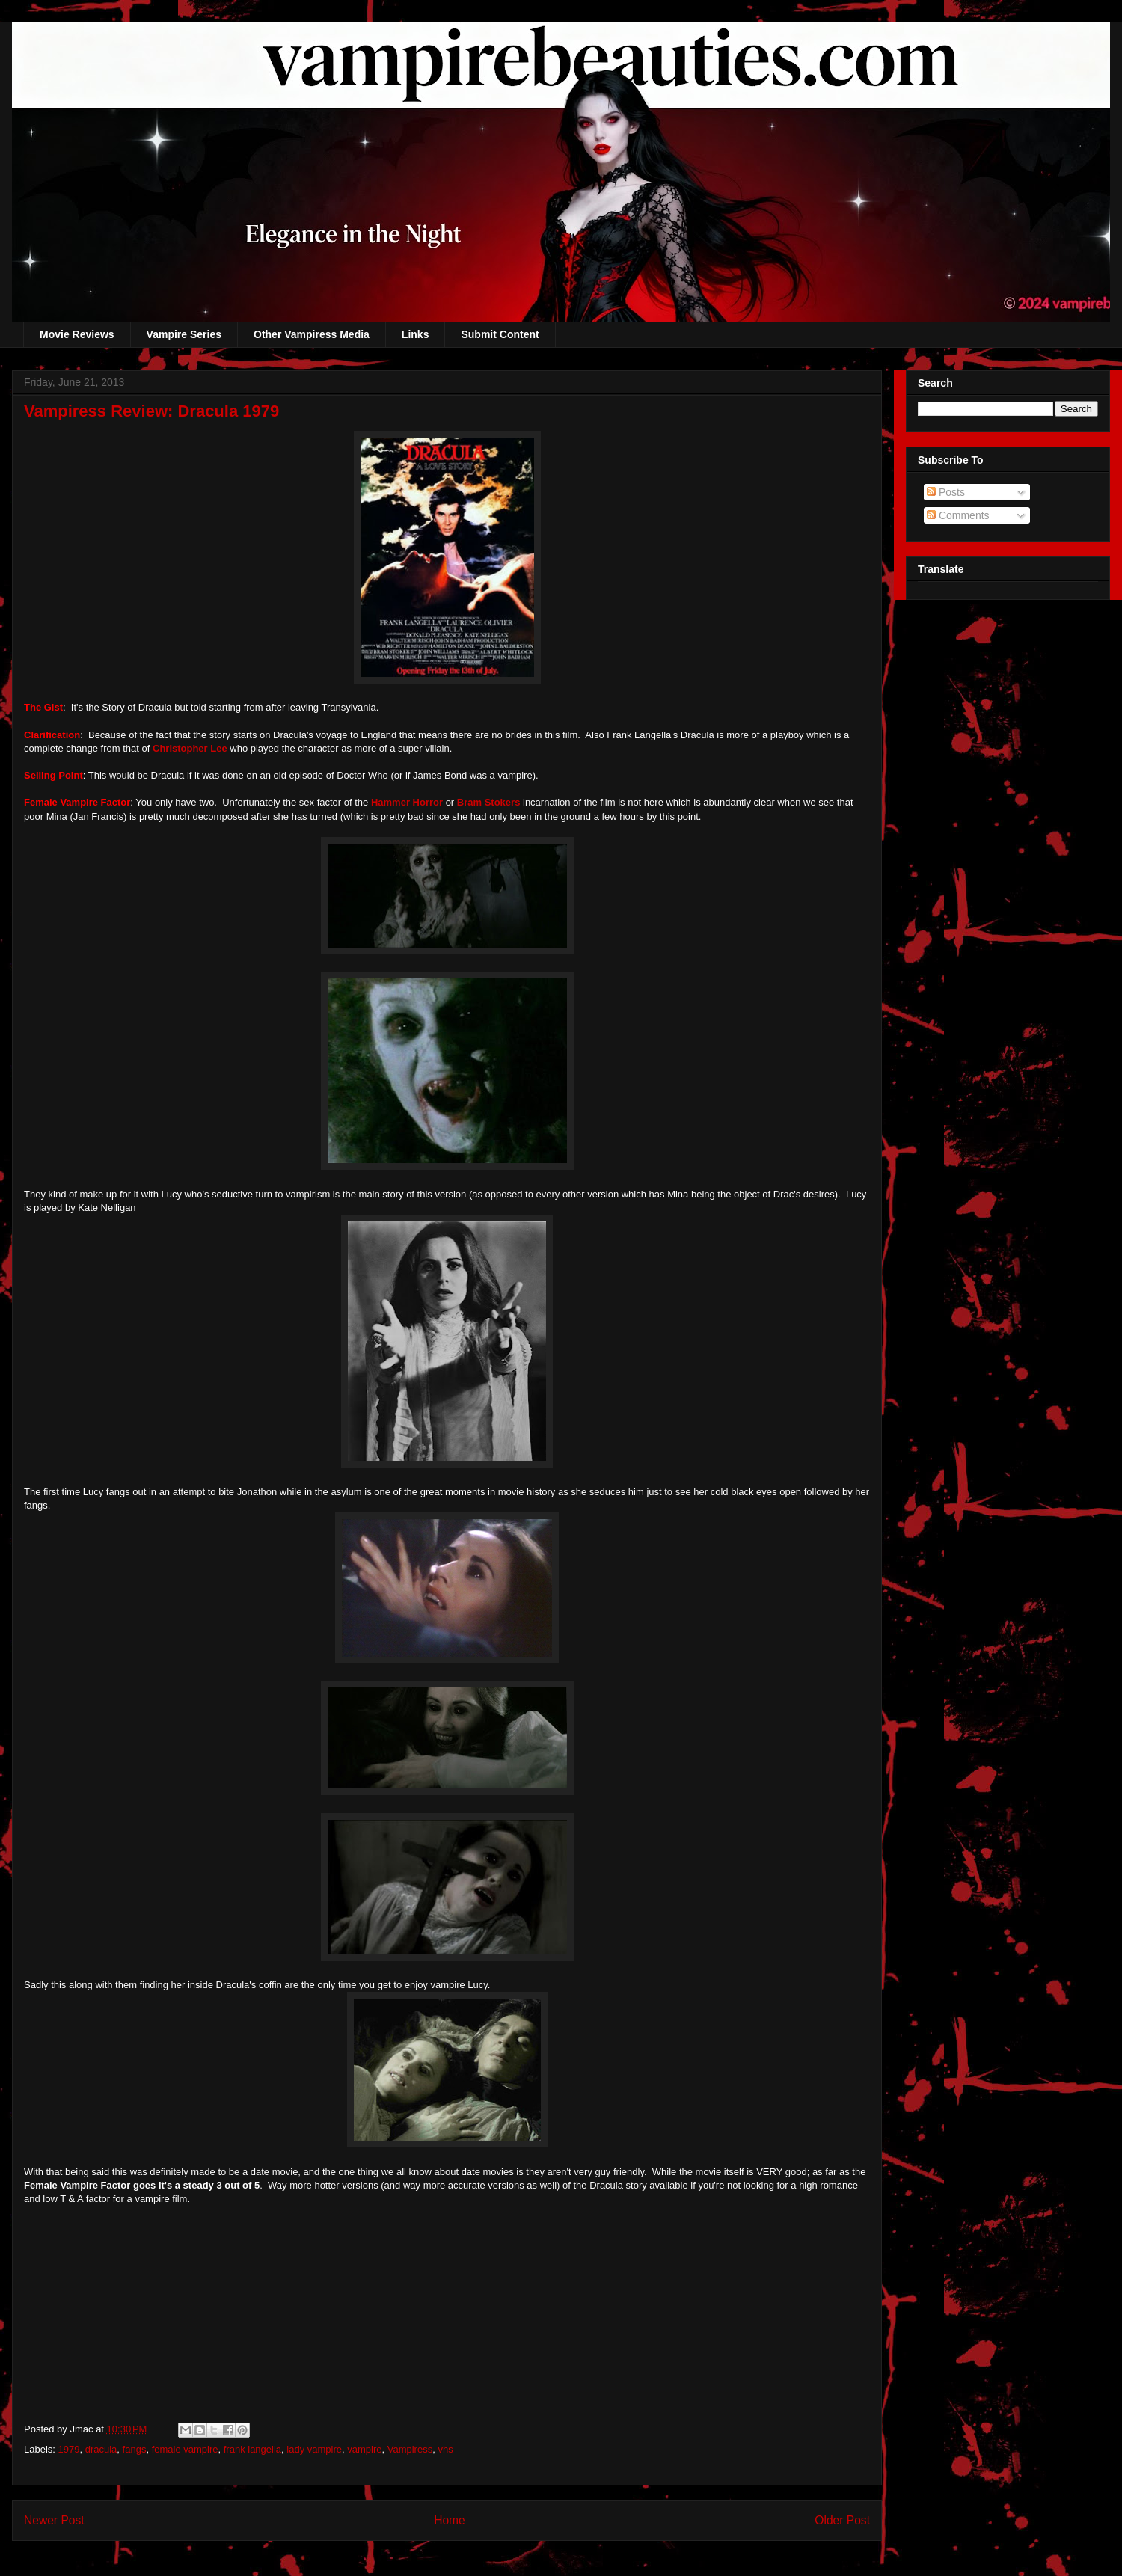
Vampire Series (184, 334)
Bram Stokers (489, 802)
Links (415, 334)
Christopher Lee (188, 748)
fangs (135, 2449)
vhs (445, 2449)
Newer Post (54, 2520)
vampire (364, 2449)
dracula (101, 2449)
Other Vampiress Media (312, 334)
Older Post (842, 2520)
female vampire (185, 2449)
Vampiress (409, 2449)
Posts (946, 492)
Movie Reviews (77, 334)
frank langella (252, 2449)
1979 (69, 2449)
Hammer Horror (407, 802)
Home (449, 2520)
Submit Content (500, 334)
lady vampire (314, 2449)
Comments (958, 515)
